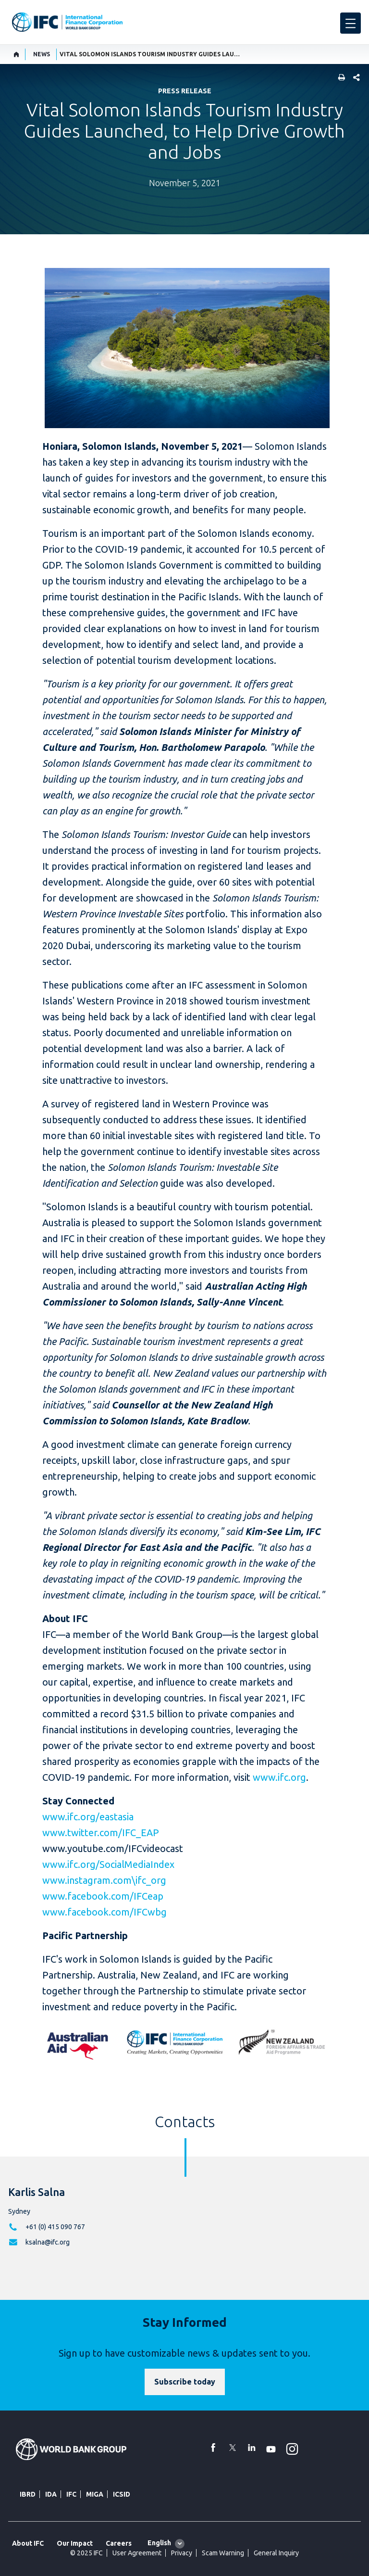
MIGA (94, 2494)
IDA (51, 2494)
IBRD (28, 2494)
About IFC (28, 2543)
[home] (16, 54)
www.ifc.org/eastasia (88, 1816)
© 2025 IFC (86, 2553)
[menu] (350, 23)
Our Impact (75, 2543)
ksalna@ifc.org (47, 2242)
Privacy (181, 2553)
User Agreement (136, 2553)
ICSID (121, 2494)
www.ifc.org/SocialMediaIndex (108, 1864)
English (159, 2543)
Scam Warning (223, 2553)
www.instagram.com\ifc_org (104, 1880)
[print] (339, 78)
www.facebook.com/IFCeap (102, 1896)
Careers (119, 2543)
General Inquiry (276, 2553)
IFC (71, 2494)
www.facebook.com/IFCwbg (104, 1911)
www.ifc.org (279, 1777)
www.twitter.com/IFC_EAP (100, 1832)
